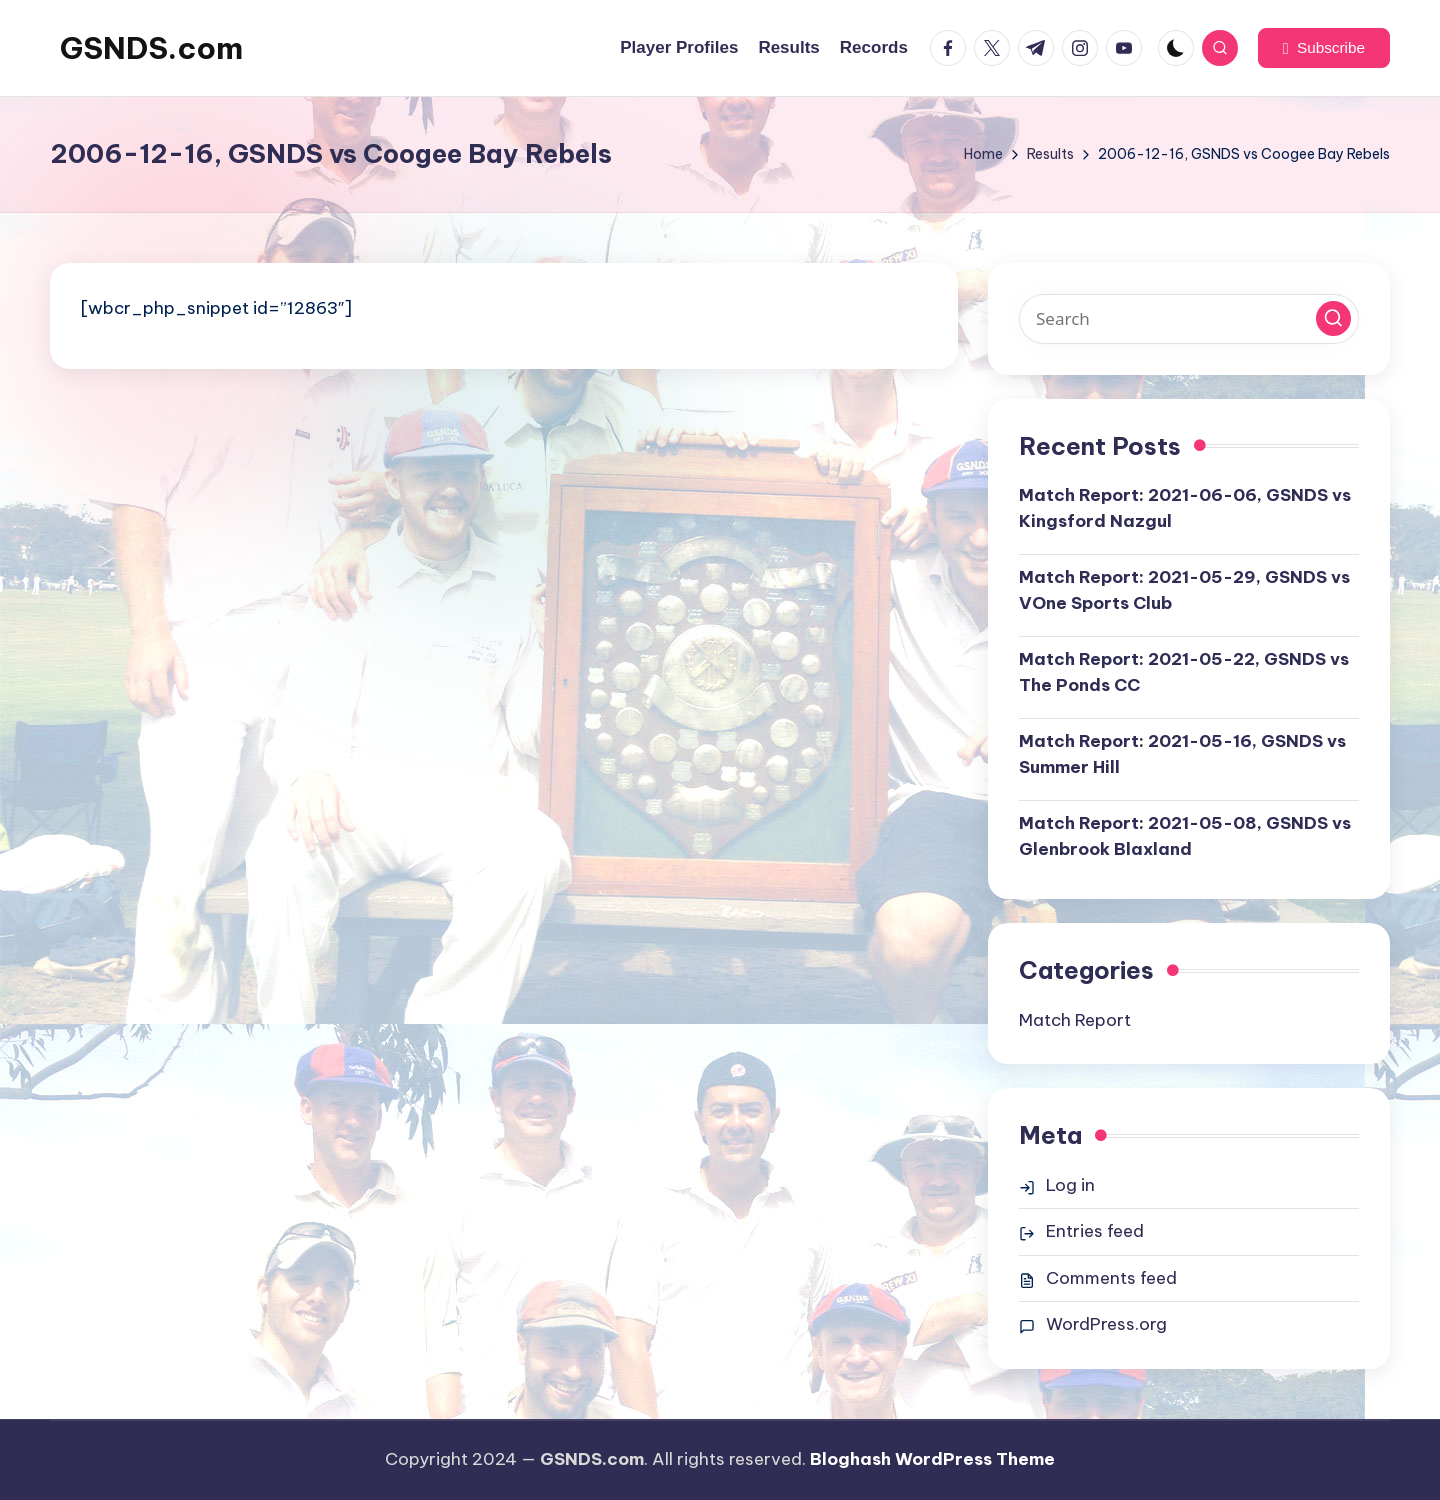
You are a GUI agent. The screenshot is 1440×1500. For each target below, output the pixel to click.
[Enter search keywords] (1189, 319)
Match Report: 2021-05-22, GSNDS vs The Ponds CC (1184, 672)
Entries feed (1095, 1231)
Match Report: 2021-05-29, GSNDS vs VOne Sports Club (1184, 590)
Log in (1070, 1185)
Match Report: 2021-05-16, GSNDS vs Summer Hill (1182, 754)
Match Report (1075, 1020)
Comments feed (1111, 1278)
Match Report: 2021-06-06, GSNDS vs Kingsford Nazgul (1185, 508)
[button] (1324, 48)
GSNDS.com (151, 48)
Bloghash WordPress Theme (932, 1459)
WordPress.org (1106, 1324)
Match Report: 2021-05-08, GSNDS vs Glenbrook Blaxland (1185, 836)
